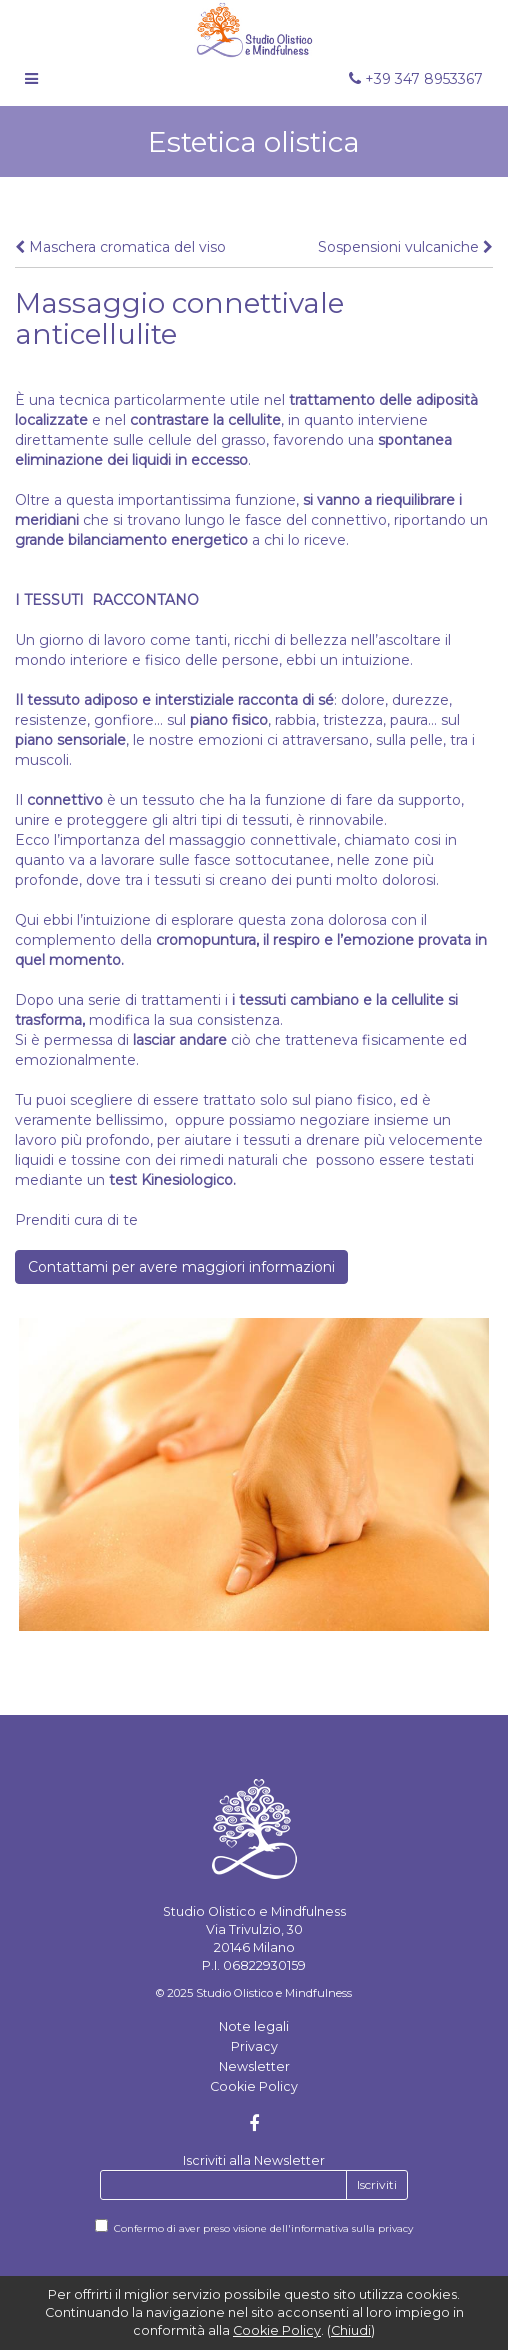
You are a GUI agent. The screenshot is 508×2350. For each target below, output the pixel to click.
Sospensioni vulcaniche (405, 247)
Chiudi (351, 2330)
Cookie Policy (254, 2086)
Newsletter (254, 2066)
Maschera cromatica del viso (120, 247)
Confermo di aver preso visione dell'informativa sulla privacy (263, 2228)
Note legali (254, 2026)
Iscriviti (377, 2184)
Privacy (254, 2046)
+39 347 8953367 (416, 79)
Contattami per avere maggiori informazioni (181, 1267)
